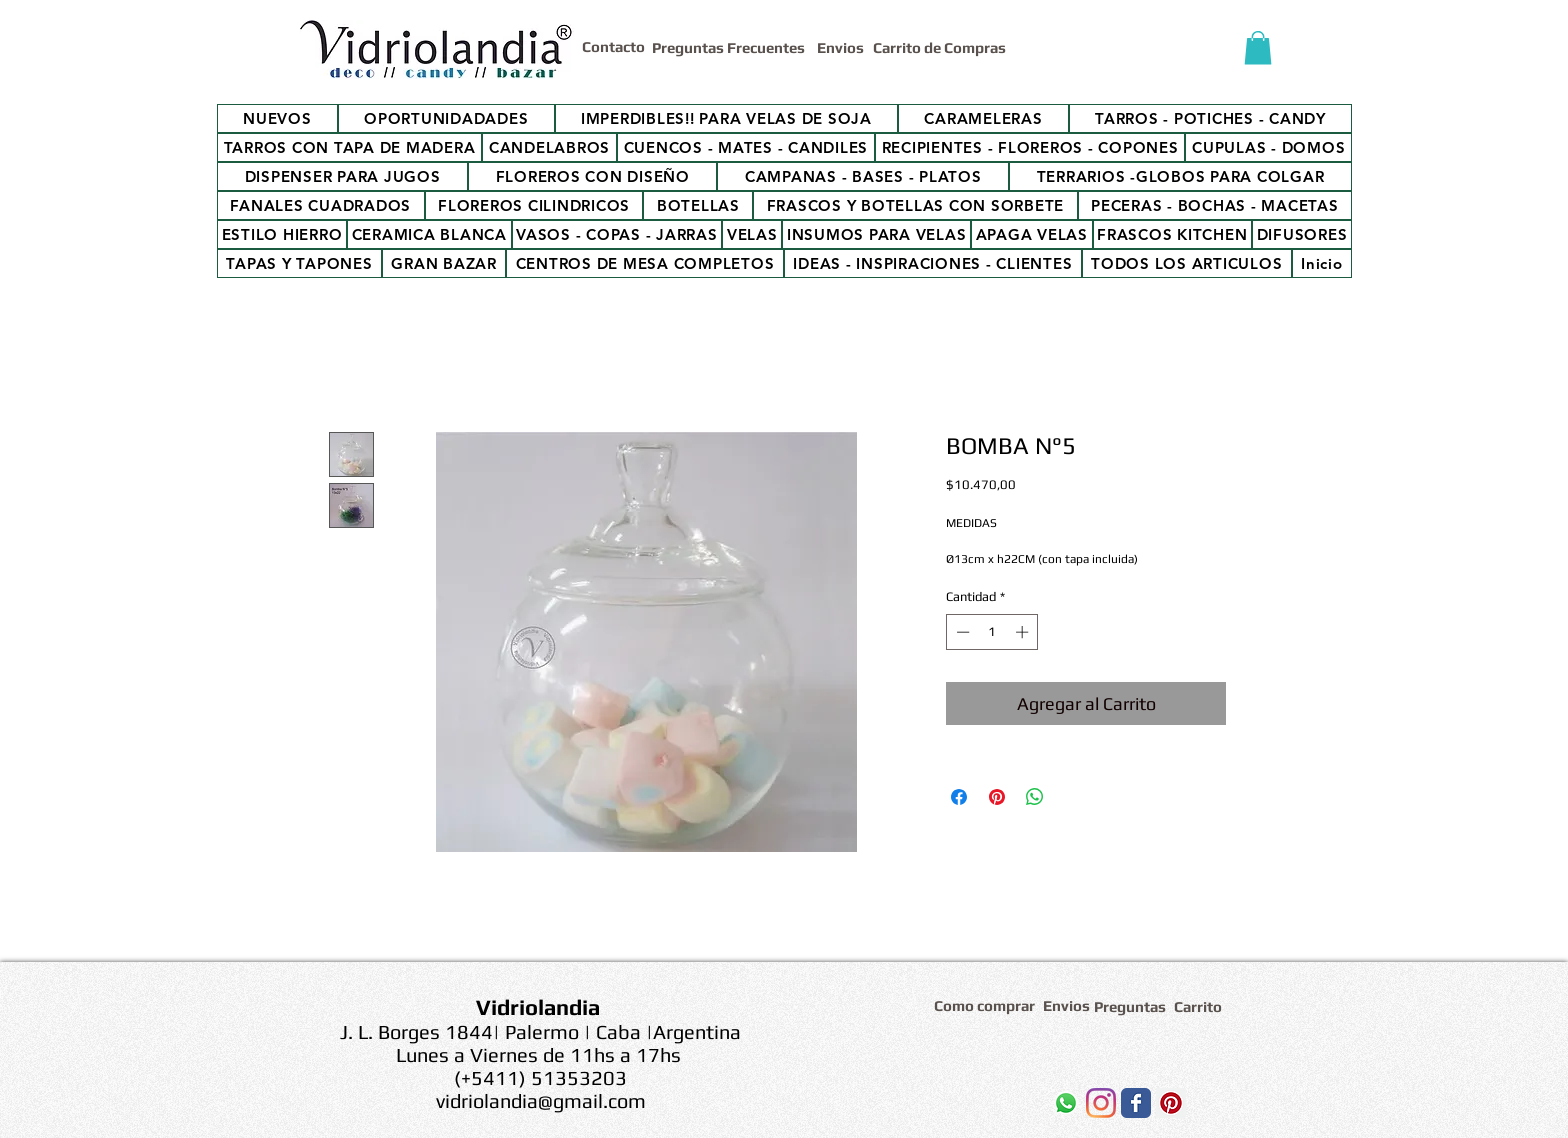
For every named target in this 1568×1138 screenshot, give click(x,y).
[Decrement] (961, 632)
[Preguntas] (1131, 1006)
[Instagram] (1101, 1103)
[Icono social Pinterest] (1171, 1103)
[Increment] (1024, 632)
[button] (1258, 47)
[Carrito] (1201, 1006)
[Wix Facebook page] (1136, 1103)
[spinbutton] (992, 632)
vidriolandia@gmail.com (541, 1100)
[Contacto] (617, 46)
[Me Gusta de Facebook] (963, 1108)
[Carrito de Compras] (942, 47)
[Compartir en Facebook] (959, 797)
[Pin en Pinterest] (997, 797)
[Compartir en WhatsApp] (1035, 797)
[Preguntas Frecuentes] (730, 47)
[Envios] (841, 47)
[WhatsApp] (1066, 1103)
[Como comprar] (987, 1005)
